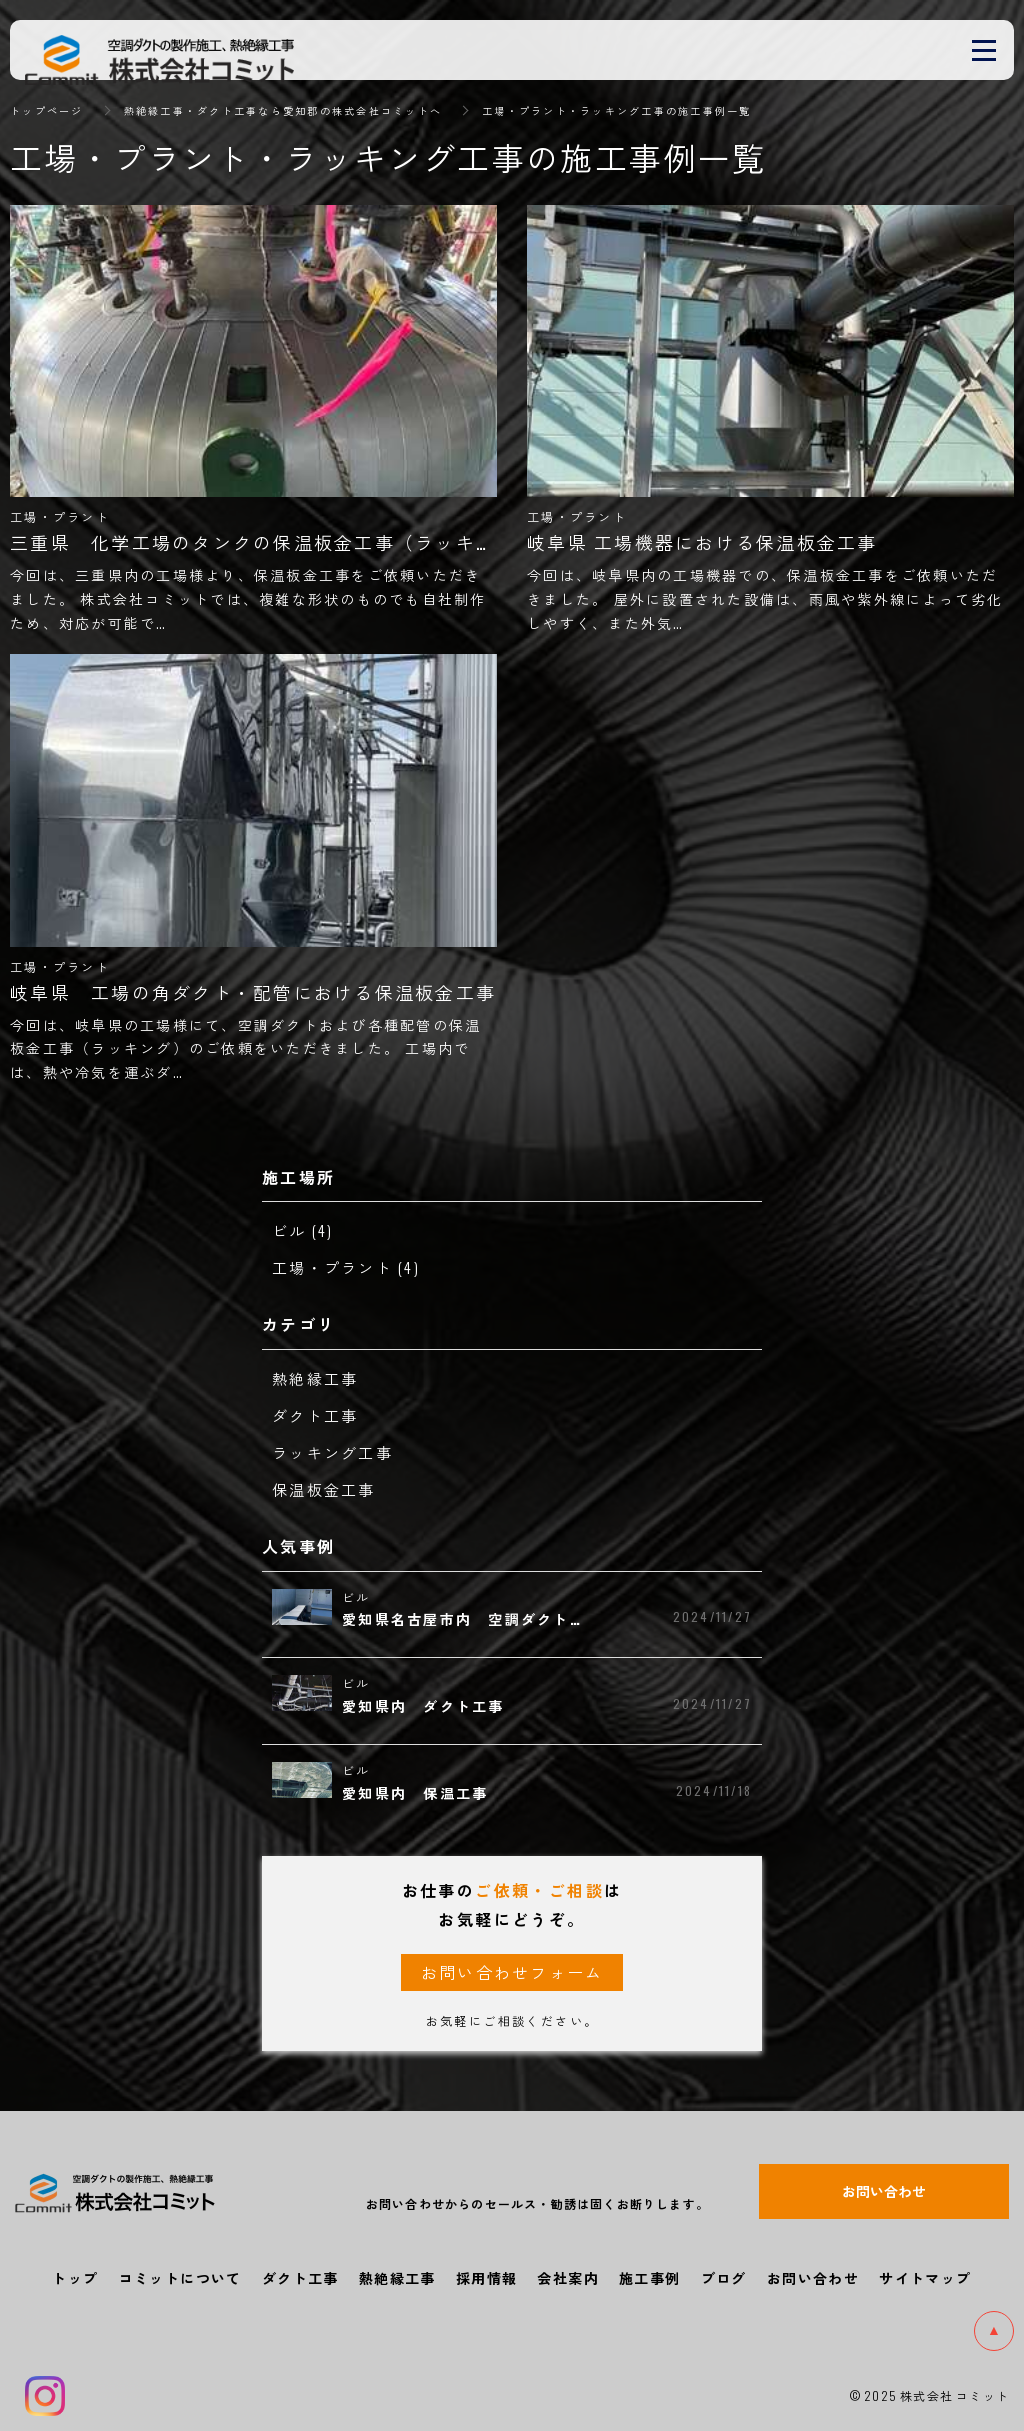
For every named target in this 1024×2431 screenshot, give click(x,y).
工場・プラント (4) (350, 1267)
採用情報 (487, 2277)
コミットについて (180, 2277)
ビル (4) (304, 1230)
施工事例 (650, 2277)
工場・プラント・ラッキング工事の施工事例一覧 (709, 109)
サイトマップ (925, 2277)
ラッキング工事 (336, 1452)
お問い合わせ (813, 2277)
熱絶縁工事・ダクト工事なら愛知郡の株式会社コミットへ (323, 109)
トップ (75, 2277)
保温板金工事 (327, 1489)
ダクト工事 (318, 1415)
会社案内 (568, 2277)
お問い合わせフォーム (512, 1972)
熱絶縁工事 (318, 1378)
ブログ (724, 2277)
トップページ (53, 109)
